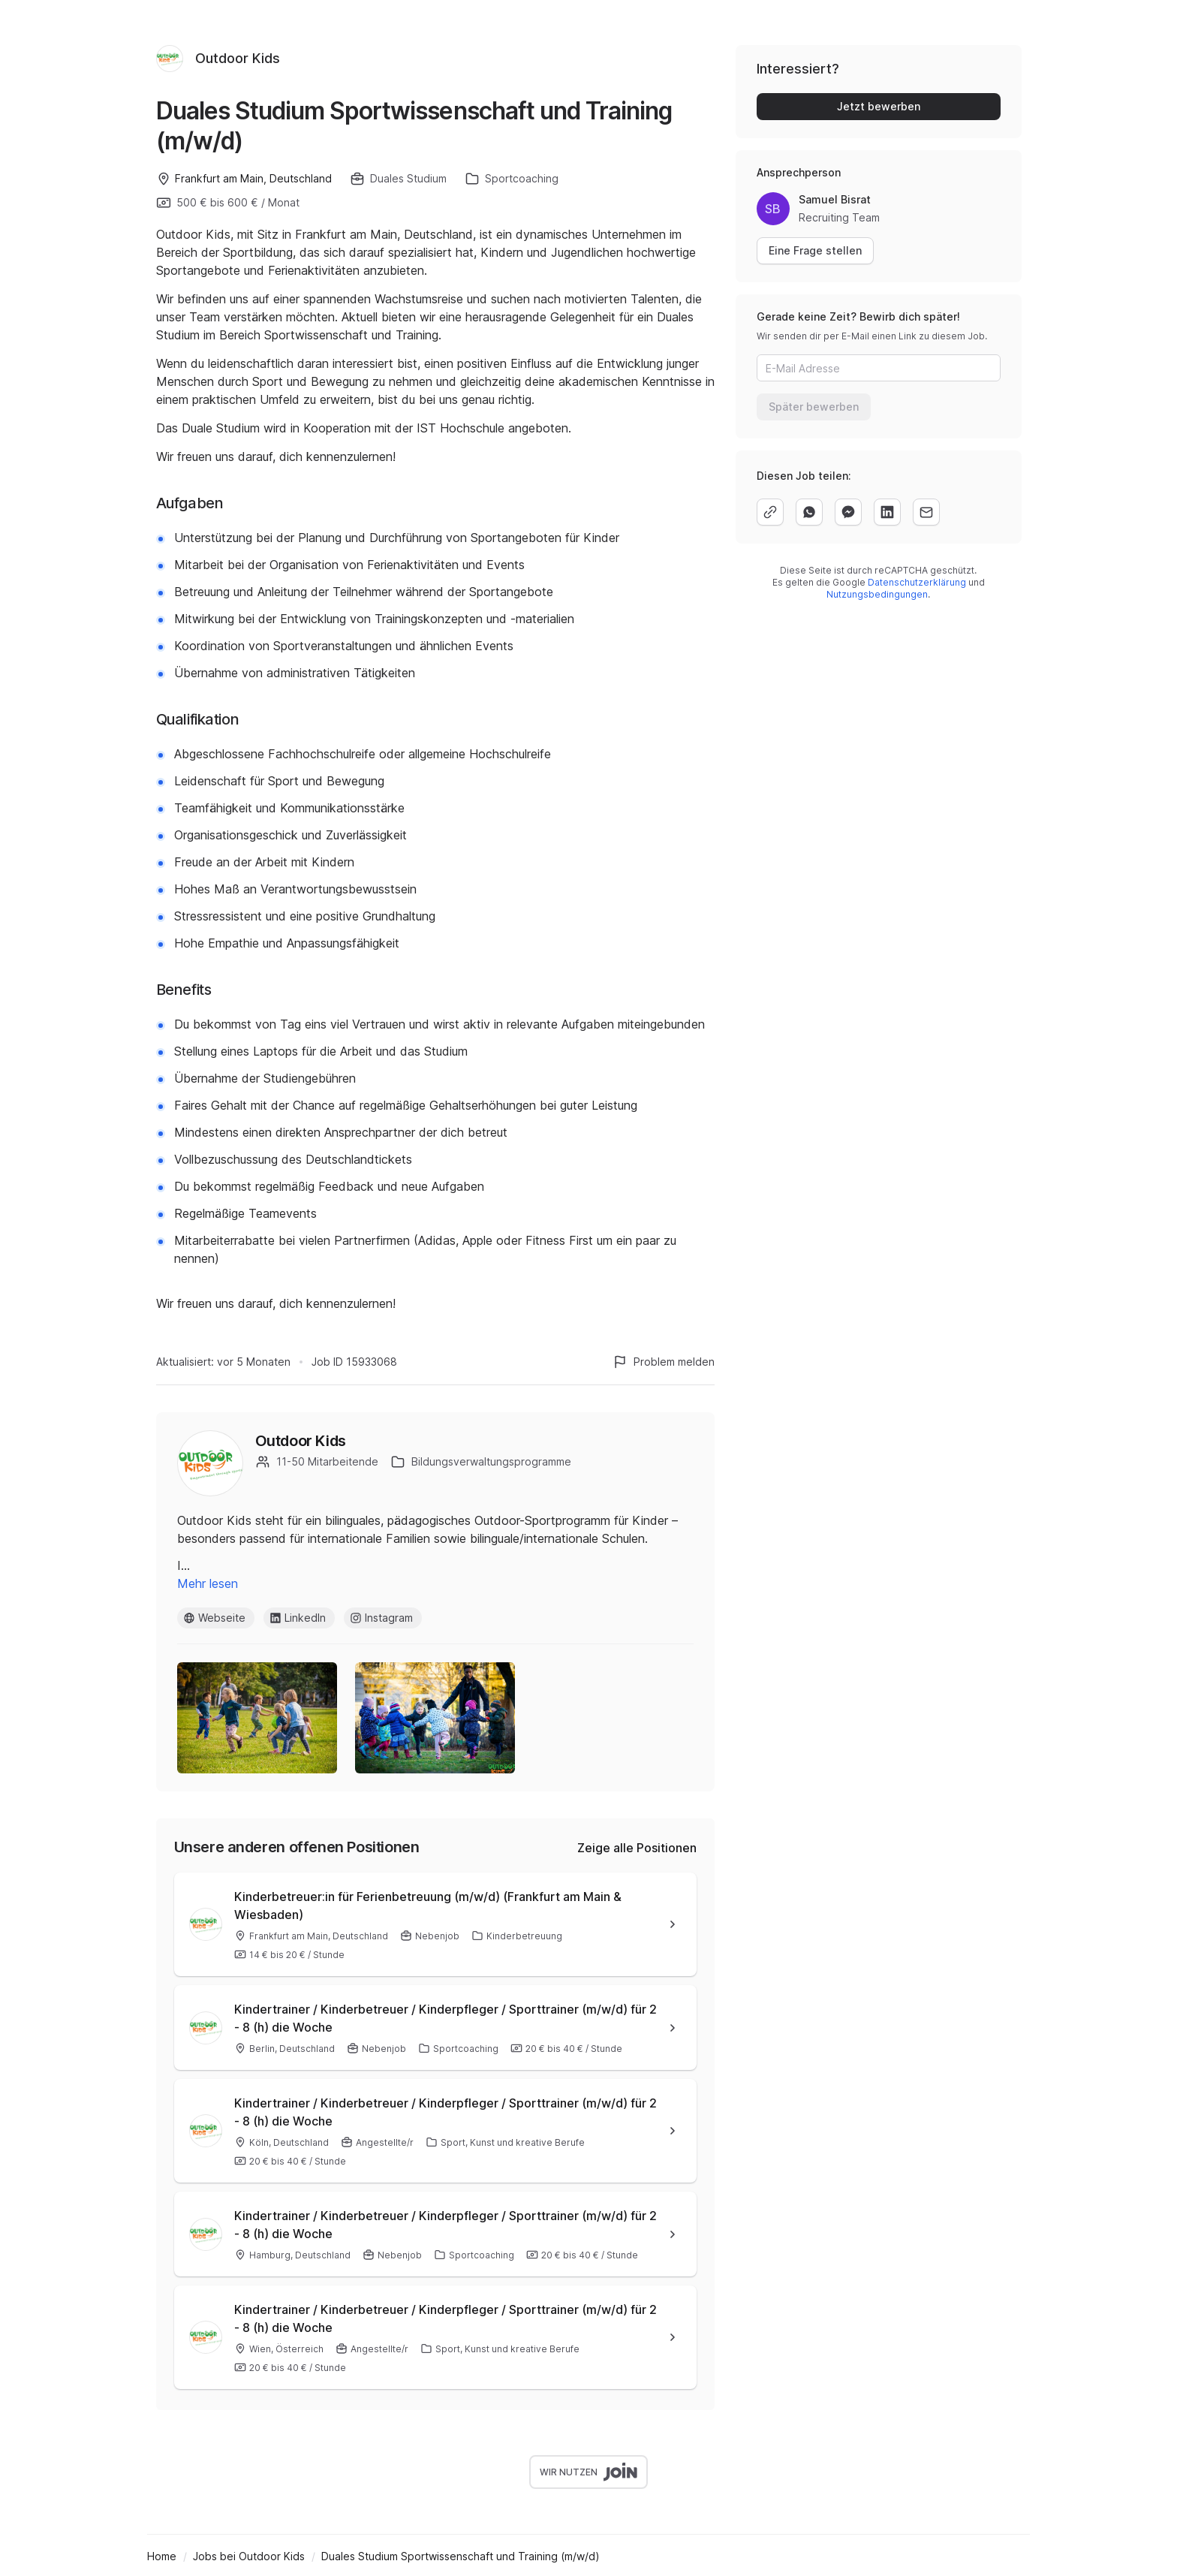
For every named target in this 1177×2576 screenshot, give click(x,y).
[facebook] (848, 512)
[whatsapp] (809, 512)
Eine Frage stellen (815, 250)
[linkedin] (887, 512)
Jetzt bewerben (878, 106)
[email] (926, 512)
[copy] (770, 512)
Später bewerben (814, 406)
